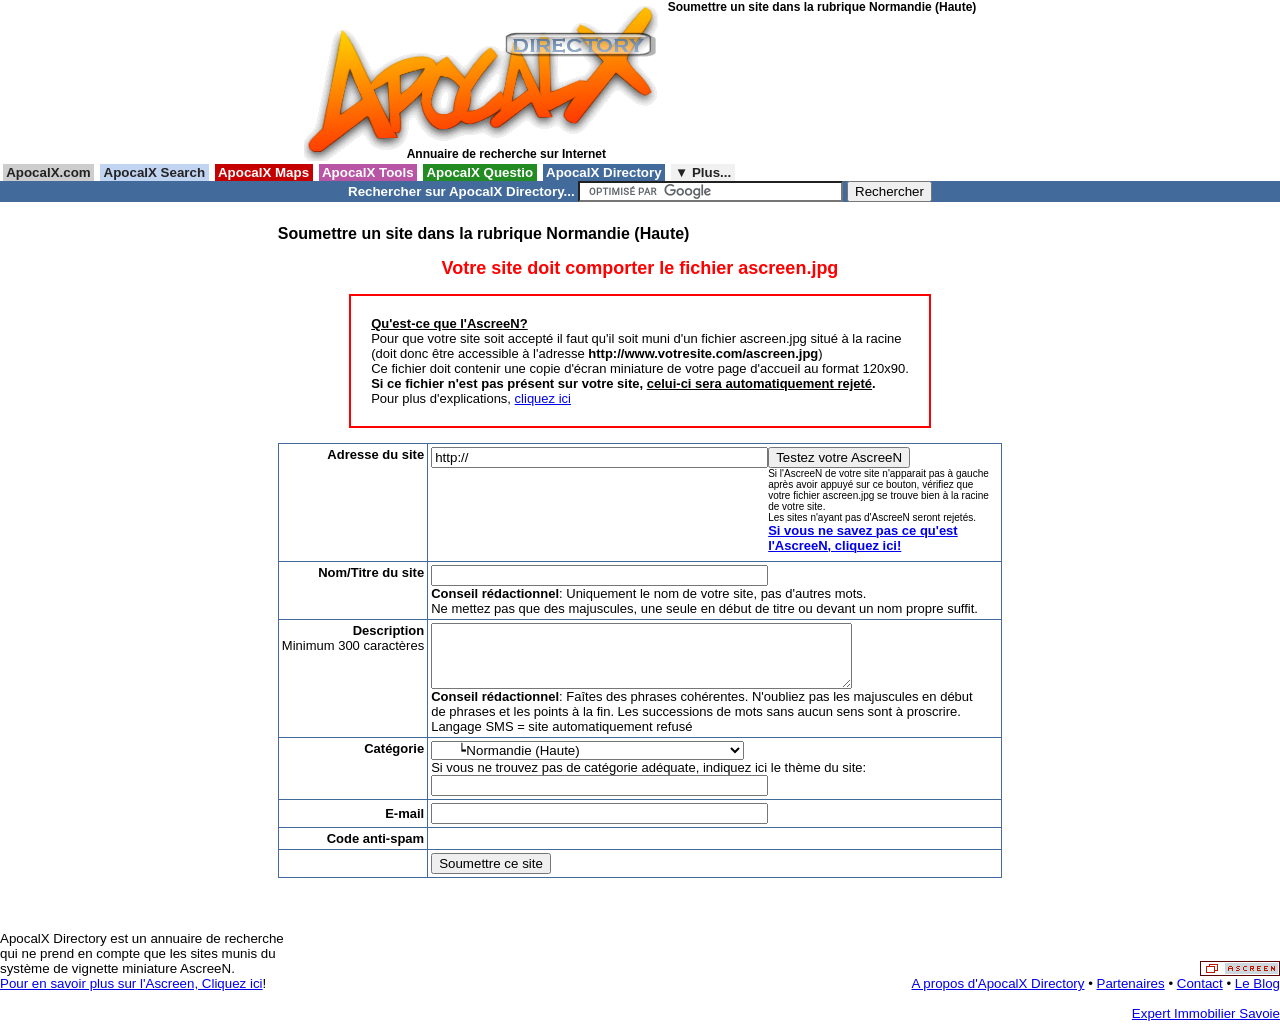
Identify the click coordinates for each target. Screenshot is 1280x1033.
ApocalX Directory (604, 172)
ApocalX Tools (368, 172)
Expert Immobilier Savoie (1206, 1025)
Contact (1200, 995)
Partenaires (1131, 995)
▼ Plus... (703, 172)
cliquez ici (543, 398)
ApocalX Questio (480, 172)
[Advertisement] (758, 89)
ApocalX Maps (264, 172)
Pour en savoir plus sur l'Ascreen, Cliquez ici (131, 995)
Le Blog (1257, 995)
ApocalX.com (48, 172)
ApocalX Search (154, 172)
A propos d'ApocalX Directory (998, 995)
